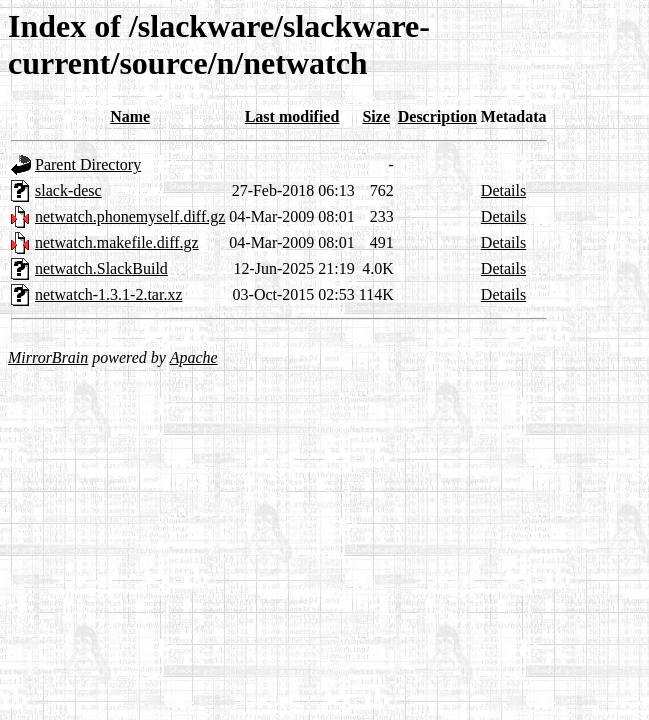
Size (376, 116)
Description (437, 116)
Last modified (292, 116)
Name (130, 116)
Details (503, 190)
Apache (194, 357)
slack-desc (68, 190)
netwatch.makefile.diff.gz (117, 242)
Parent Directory (88, 164)
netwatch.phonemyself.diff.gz (130, 216)
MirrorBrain (48, 357)
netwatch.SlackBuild (101, 268)
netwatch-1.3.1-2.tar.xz (109, 294)
